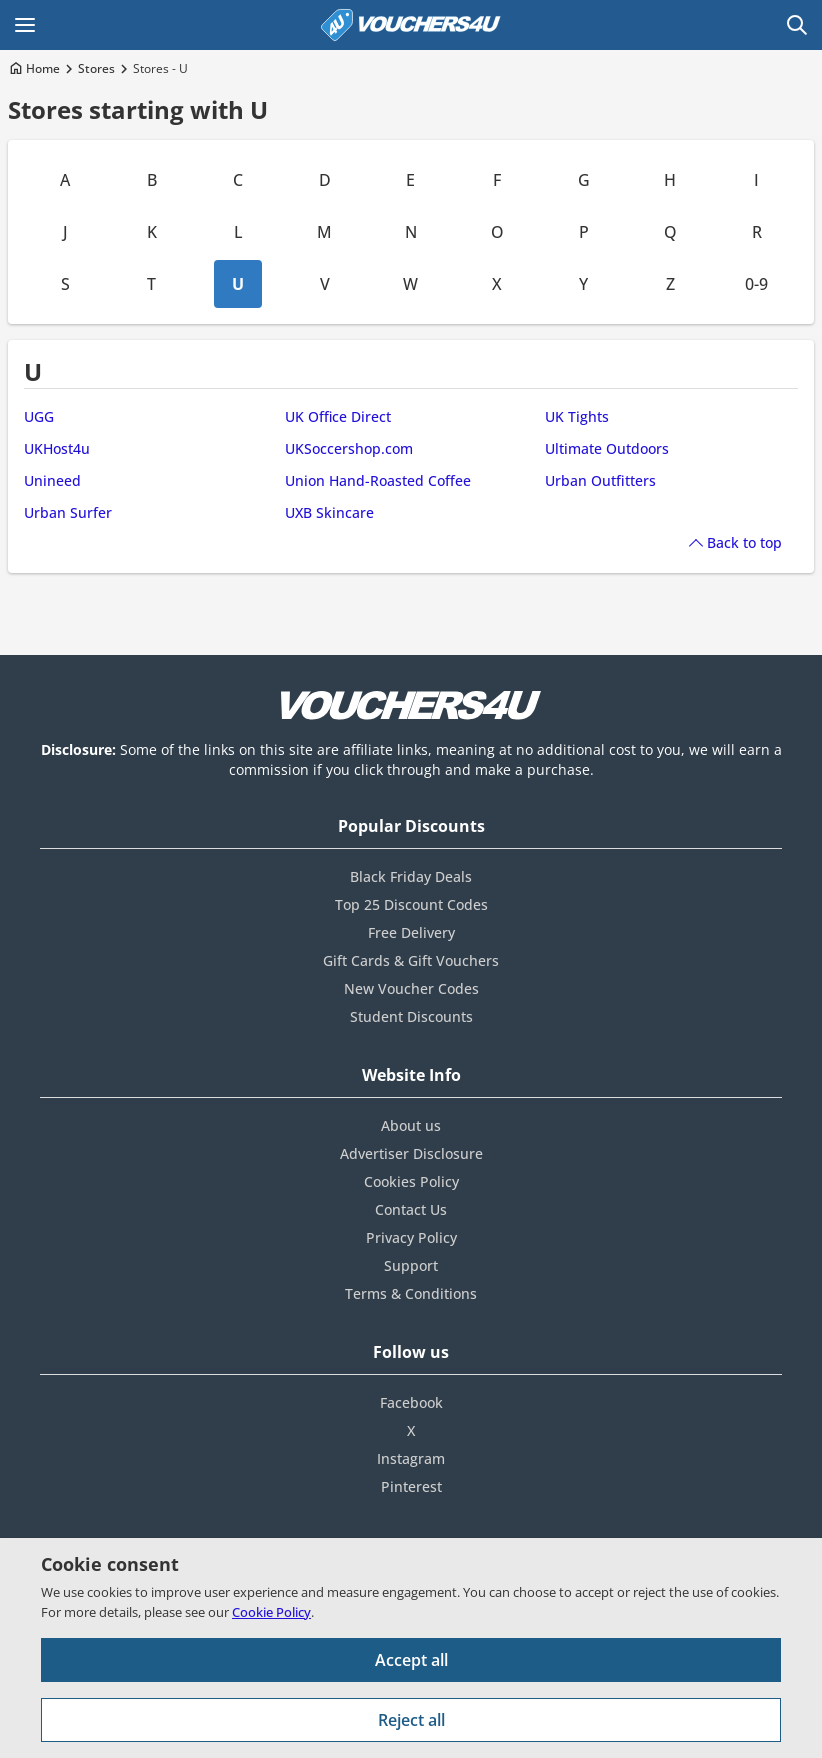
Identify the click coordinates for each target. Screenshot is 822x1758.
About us (411, 1125)
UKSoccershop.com (349, 448)
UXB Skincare (329, 512)
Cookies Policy (411, 1181)
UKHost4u (57, 448)
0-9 (756, 284)
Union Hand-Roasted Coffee (378, 480)
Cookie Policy (271, 1612)
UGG (39, 416)
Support (411, 1265)
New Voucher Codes (411, 988)
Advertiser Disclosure (411, 1153)
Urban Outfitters (600, 480)
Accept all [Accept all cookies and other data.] (411, 1660)
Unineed (52, 480)
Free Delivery (411, 932)
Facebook (411, 1402)
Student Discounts (411, 1016)
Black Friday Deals (411, 876)
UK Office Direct (338, 416)
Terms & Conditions (411, 1293)
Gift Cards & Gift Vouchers (411, 960)
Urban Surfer (68, 512)
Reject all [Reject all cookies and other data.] (411, 1720)
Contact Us (411, 1209)
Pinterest (411, 1486)
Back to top (744, 542)
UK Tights (577, 416)
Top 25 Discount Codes (411, 904)
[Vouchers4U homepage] (411, 25)
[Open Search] (797, 25)
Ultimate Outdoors (607, 448)
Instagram (411, 1458)
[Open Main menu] (25, 25)
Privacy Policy (411, 1237)
